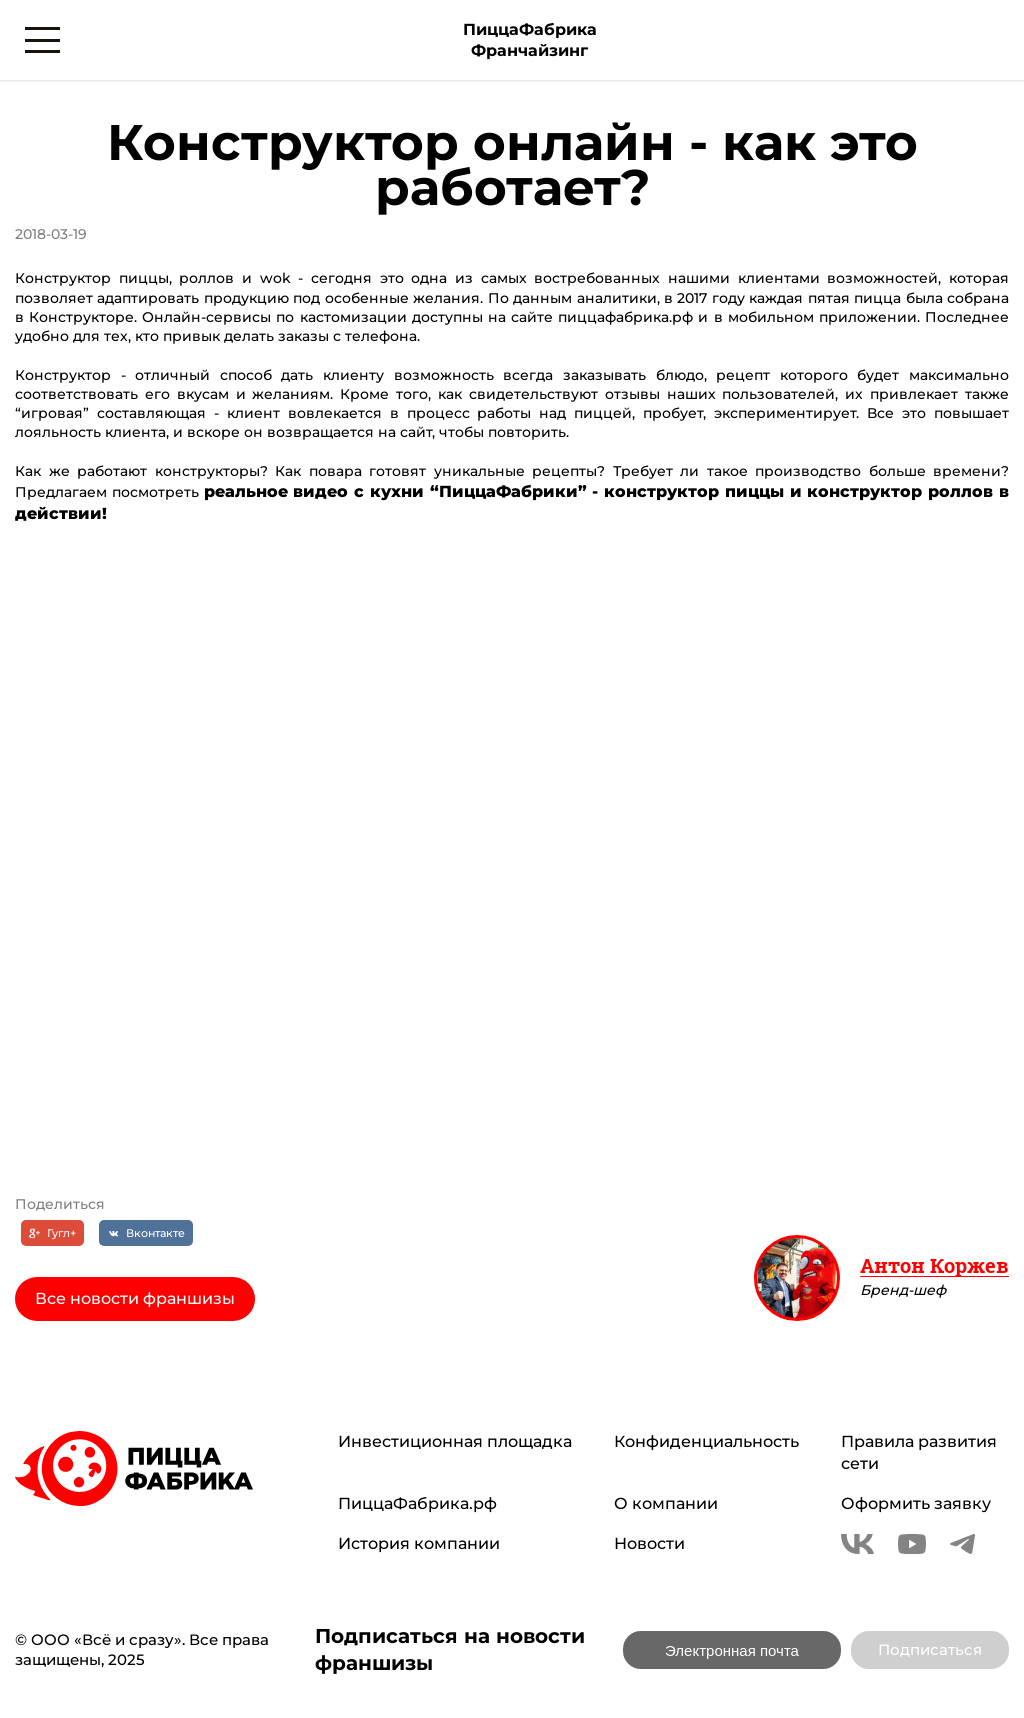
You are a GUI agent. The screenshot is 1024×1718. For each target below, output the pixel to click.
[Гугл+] (53, 1233)
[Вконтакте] (146, 1233)
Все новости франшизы (135, 1298)
